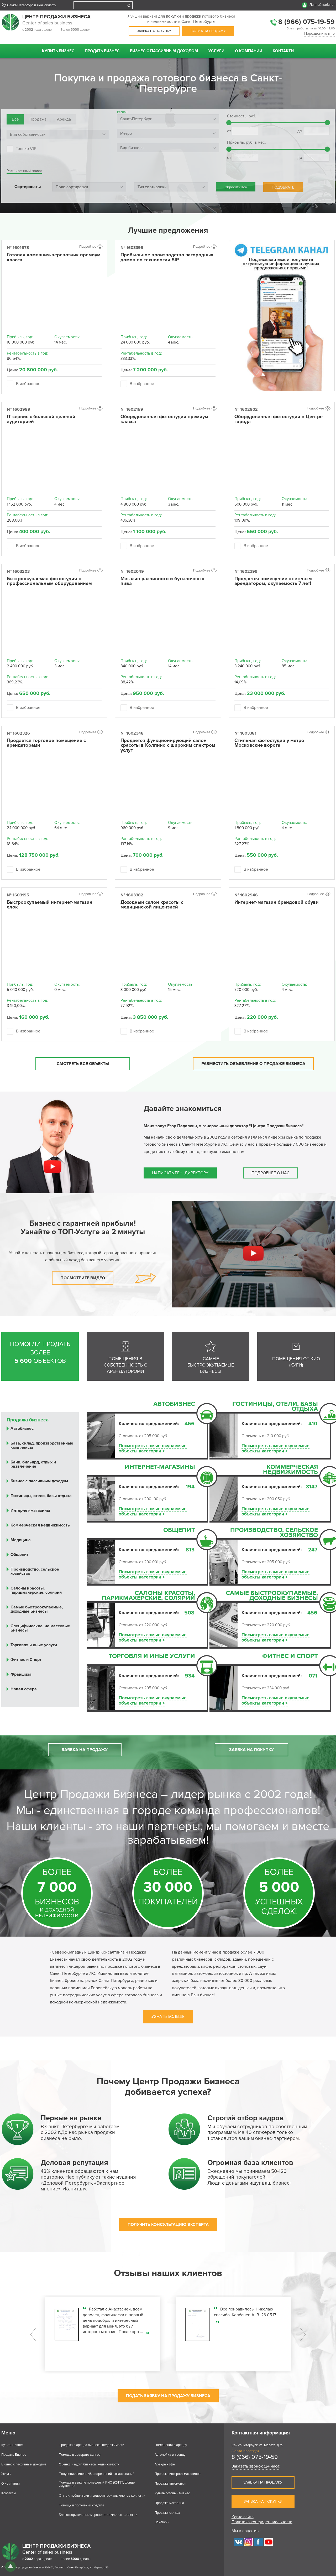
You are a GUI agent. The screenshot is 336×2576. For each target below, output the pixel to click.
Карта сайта (243, 2517)
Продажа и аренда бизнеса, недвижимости (91, 2445)
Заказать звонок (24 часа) (256, 2466)
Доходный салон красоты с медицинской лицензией (151, 905)
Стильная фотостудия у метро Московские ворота (269, 743)
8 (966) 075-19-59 (306, 21)
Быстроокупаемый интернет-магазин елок (49, 905)
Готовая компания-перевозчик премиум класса (54, 257)
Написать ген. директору (180, 1173)
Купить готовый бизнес (172, 2493)
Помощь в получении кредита (81, 2505)
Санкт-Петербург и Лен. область (31, 5)
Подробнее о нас (270, 1173)
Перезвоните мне (319, 34)
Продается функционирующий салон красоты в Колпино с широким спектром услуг (167, 745)
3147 (311, 1486)
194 (190, 1486)
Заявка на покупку (154, 31)
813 (190, 1549)
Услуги (216, 51)
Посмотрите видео (82, 1278)
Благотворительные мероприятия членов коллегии (98, 2515)
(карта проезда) (245, 2451)
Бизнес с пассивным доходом (164, 51)
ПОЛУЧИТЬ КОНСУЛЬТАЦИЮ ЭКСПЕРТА (168, 2224)
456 (312, 1613)
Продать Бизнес (102, 51)
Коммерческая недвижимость (290, 1470)
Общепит (179, 1531)
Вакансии (162, 2522)
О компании (248, 51)
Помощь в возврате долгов (80, 2454)
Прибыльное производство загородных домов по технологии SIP (166, 257)
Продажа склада (167, 2513)
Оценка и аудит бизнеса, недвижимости (89, 2464)
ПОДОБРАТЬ (283, 187)
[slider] (229, 122)
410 (312, 1423)
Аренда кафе (165, 2464)
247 (312, 1549)
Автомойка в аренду (170, 2454)
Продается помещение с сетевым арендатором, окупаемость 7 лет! (273, 581)
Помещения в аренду (171, 2445)
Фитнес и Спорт (290, 1657)
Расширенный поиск (24, 171)
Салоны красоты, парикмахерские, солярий (148, 1596)
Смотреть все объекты (83, 1063)
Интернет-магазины (160, 1468)
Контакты (283, 51)
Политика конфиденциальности (262, 2522)
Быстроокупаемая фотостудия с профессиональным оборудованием (49, 581)
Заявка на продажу (208, 31)
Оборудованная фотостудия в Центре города (278, 419)
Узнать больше (168, 2016)
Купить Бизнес (58, 51)
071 (313, 1676)
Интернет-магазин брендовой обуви (276, 902)
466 (190, 1423)
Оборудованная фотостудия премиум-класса (165, 419)
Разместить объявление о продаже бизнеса (253, 1063)
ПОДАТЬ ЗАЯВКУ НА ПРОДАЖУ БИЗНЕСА (168, 2395)
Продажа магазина (169, 2503)
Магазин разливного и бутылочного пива (162, 581)
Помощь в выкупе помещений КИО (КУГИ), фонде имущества (97, 2484)
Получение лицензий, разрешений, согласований (96, 2474)
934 (190, 1676)
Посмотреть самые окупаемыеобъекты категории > (153, 1448)
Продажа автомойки (170, 2483)
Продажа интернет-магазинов (178, 2474)
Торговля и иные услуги (152, 1657)
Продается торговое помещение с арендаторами (46, 743)
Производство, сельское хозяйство (274, 1533)
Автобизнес (174, 1405)
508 (189, 1613)
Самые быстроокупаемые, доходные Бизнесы (272, 1596)
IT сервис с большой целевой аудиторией (41, 419)
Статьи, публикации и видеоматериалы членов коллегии (102, 2495)
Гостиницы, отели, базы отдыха (275, 1407)
